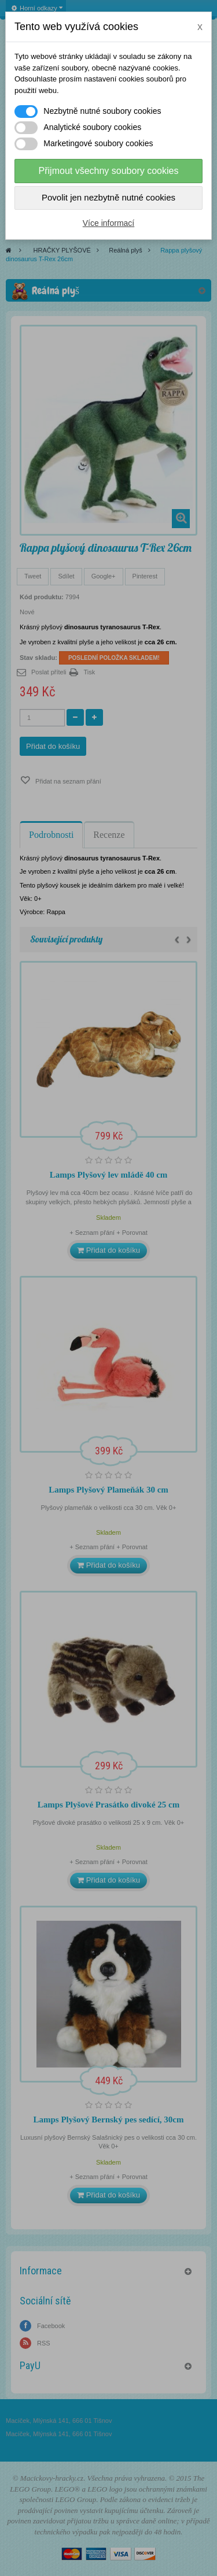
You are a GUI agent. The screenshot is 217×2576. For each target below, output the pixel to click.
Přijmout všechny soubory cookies (109, 171)
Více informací (108, 223)
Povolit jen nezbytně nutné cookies (108, 197)
